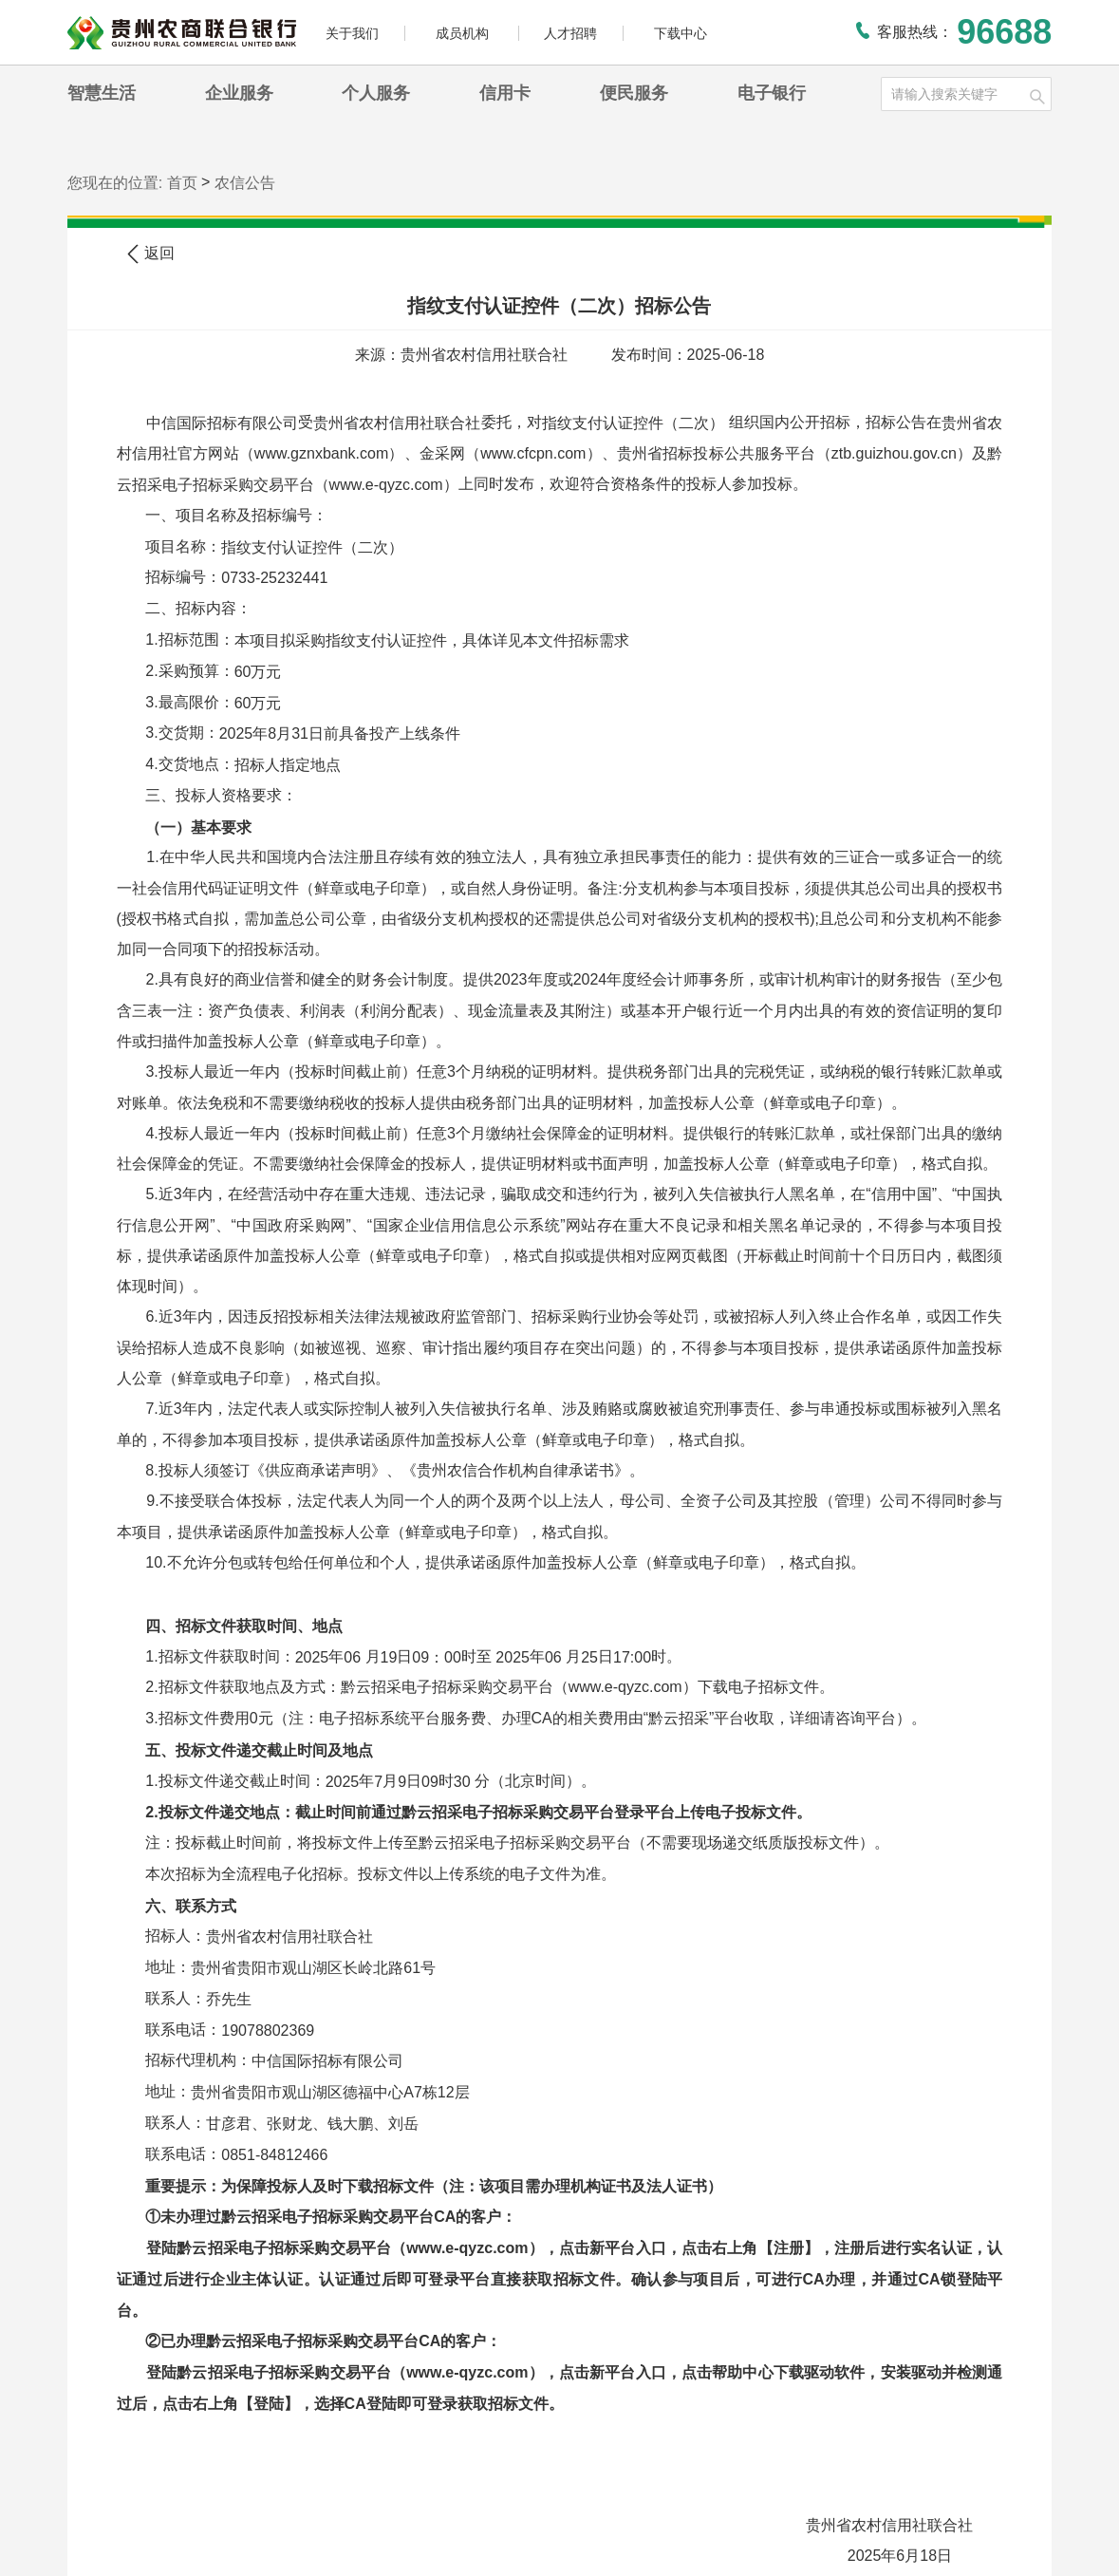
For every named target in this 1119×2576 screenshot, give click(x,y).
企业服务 (239, 93)
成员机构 (464, 33)
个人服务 (376, 93)
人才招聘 (570, 33)
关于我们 (352, 33)
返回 (151, 254)
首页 (182, 183)
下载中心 (680, 33)
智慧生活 (101, 93)
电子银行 (771, 93)
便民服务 (634, 93)
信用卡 (505, 93)
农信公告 (244, 183)
